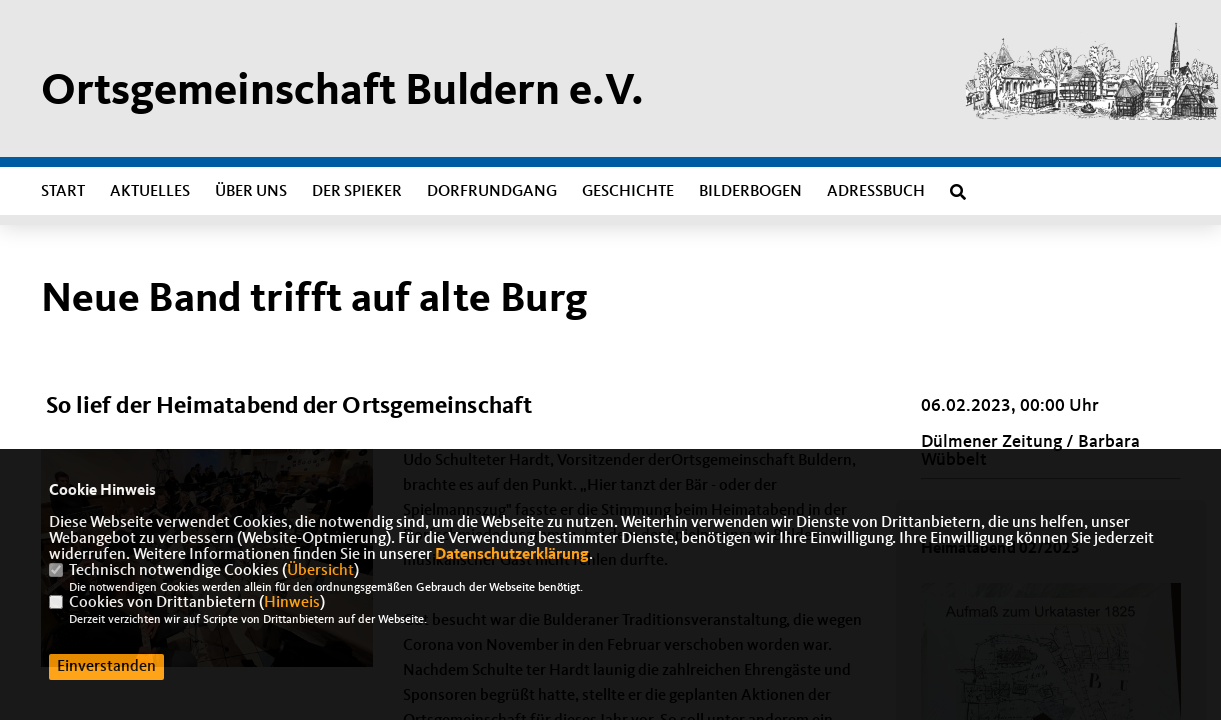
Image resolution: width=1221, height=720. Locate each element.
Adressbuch (876, 192)
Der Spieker (357, 192)
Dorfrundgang (492, 192)
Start (63, 192)
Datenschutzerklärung (512, 555)
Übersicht (320, 571)
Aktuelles (150, 192)
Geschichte (628, 192)
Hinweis (292, 603)
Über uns (251, 192)
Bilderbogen (750, 192)
